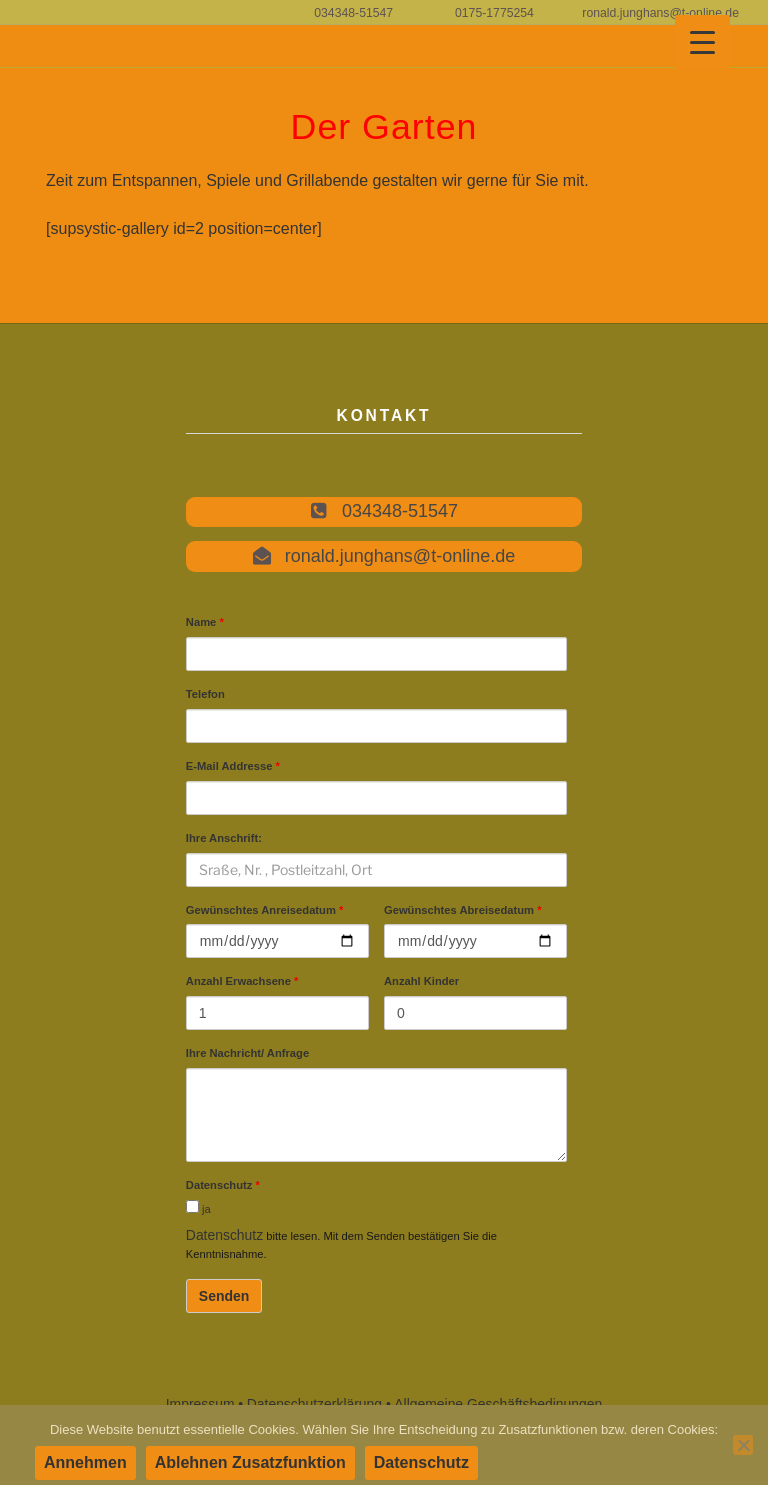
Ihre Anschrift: (224, 838)
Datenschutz (223, 1186)
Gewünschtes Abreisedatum (463, 910)
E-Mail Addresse (233, 766)
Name (205, 622)
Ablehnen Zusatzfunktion (250, 1462)
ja (198, 1208)
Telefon (205, 694)
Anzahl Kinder (421, 982)
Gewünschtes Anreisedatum (265, 910)
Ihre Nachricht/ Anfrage (247, 1054)
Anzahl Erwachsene (242, 982)
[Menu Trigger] (702, 42)
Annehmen (85, 1462)
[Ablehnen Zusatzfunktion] (743, 1445)
